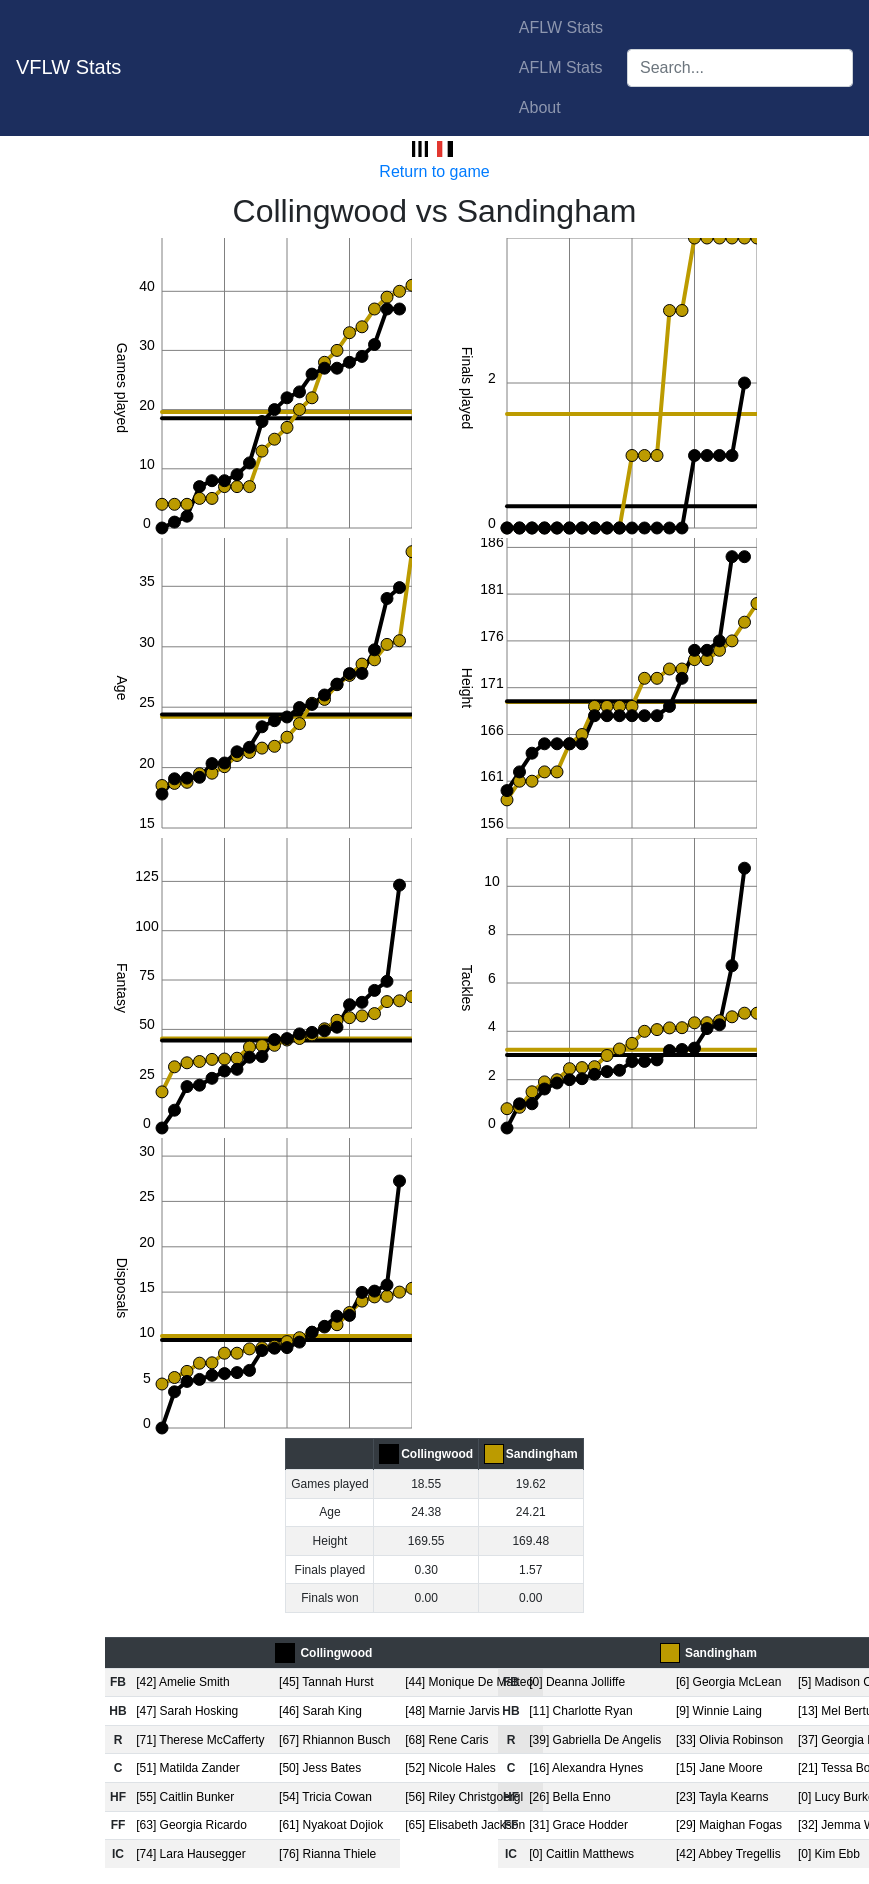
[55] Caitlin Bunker (185, 1797)
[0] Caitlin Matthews (581, 1854)
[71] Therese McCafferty (200, 1740)
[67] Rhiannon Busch (334, 1740)
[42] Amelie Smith (182, 1682)
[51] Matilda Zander (187, 1768)
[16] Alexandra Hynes (586, 1768)
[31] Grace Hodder (578, 1825)
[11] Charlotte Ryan (580, 1711)
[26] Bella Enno (569, 1797)
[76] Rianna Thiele (327, 1854)
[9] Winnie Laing (719, 1711)
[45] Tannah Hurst (326, 1682)
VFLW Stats (68, 67)
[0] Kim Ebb (829, 1854)
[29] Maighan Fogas (729, 1825)
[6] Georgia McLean (728, 1682)
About (540, 107)
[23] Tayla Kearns (722, 1797)
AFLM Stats (561, 67)
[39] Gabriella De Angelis (595, 1740)
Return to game (434, 171)
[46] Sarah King (320, 1711)
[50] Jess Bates (320, 1768)
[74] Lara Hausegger (190, 1854)
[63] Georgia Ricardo (191, 1825)
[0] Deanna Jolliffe (577, 1682)
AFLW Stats (561, 27)
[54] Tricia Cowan (325, 1797)
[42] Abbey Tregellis (728, 1854)
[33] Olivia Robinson (729, 1740)
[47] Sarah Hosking (187, 1711)
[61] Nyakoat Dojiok (331, 1825)
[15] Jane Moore (719, 1768)
